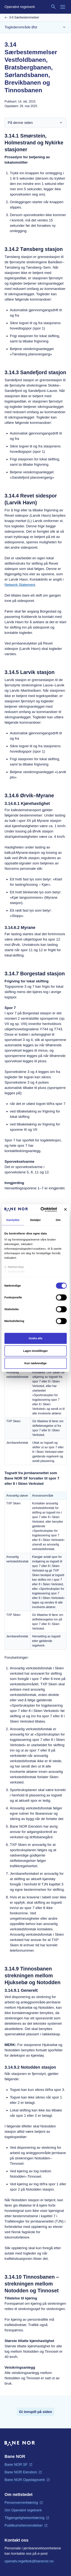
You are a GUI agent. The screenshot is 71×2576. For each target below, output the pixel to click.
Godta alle (35, 1338)
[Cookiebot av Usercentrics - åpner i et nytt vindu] (42, 1209)
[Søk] (53, 7)
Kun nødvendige (35, 1363)
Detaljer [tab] (35, 1220)
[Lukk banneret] (65, 1209)
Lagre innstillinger (35, 1350)
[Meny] (62, 7)
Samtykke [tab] (13, 1220)
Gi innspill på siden (35, 2412)
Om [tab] (58, 1220)
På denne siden (35, 122)
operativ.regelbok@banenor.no (29, 2560)
